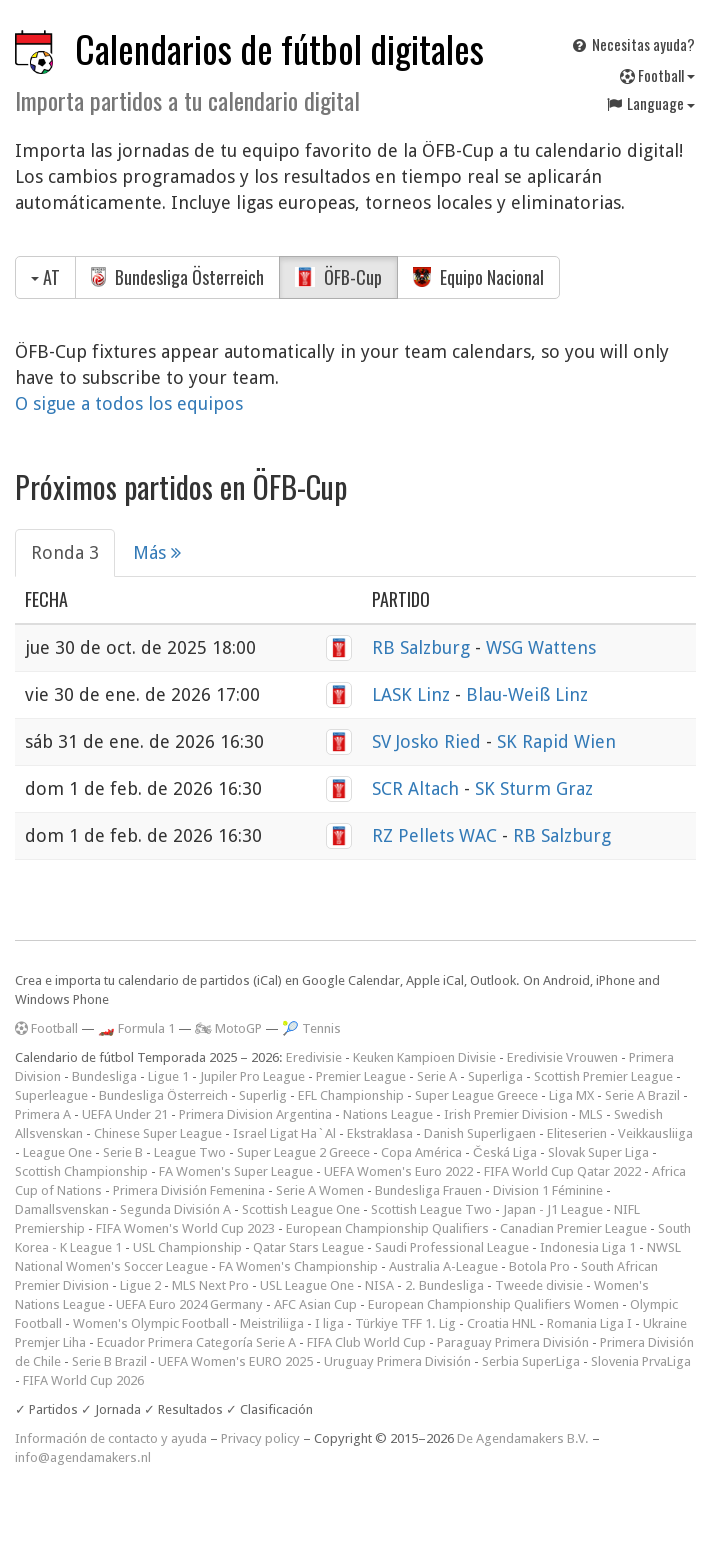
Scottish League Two (431, 1209)
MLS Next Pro (210, 1285)
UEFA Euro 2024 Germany (189, 1304)
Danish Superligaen (480, 1133)
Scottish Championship (81, 1171)
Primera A (43, 1114)
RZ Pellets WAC (437, 835)
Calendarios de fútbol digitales (279, 48)
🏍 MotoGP (228, 1028)
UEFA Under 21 (125, 1114)
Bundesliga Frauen (428, 1190)
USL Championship (187, 1247)
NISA (379, 1285)
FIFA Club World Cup (366, 1342)
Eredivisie (314, 1057)
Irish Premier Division (506, 1114)
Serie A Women (320, 1190)
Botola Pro (539, 1266)
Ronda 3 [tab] (65, 552)
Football (657, 75)
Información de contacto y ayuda (111, 1438)
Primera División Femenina (189, 1190)
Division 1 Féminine (548, 1190)
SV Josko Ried (429, 741)
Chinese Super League (158, 1133)
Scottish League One (301, 1209)
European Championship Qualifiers (387, 1228)
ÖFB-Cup (338, 277)
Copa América (421, 1152)
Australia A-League (443, 1266)
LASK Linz (413, 694)
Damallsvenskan (62, 1209)
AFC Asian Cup (315, 1304)
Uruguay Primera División (397, 1361)
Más (157, 552)
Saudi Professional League (452, 1247)
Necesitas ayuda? (632, 44)
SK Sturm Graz (534, 788)
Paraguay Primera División (513, 1342)
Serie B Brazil (109, 1361)
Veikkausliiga (655, 1133)
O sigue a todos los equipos (129, 403)
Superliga (495, 1076)
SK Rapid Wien (556, 741)
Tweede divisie (539, 1285)
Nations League (388, 1114)
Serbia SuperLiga (531, 1361)
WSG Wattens (541, 647)
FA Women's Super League (236, 1171)
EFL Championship (351, 1095)
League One (57, 1152)
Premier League (361, 1076)
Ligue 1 (168, 1076)
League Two (190, 1152)
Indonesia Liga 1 (588, 1247)
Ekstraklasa (380, 1133)
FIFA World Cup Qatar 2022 (562, 1171)
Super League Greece (476, 1095)
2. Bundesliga (444, 1285)
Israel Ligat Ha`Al (284, 1133)
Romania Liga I (589, 1323)
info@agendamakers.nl (83, 1457)
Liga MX (571, 1095)
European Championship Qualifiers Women (493, 1304)
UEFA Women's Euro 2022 (398, 1171)
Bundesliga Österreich (177, 277)
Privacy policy (260, 1438)
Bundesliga (104, 1076)
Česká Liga (505, 1152)
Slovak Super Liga (598, 1152)
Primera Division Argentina (255, 1114)
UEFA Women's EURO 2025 (235, 1361)
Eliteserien (577, 1133)
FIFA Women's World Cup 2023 (185, 1228)
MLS (591, 1114)
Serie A (437, 1076)
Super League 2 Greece (303, 1152)
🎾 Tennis (311, 1028)
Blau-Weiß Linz (527, 694)
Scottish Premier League (603, 1076)
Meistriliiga (272, 1323)
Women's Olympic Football (151, 1323)
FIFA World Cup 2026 (83, 1380)
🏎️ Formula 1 (136, 1028)
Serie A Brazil (642, 1095)
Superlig (263, 1095)
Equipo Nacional (478, 277)
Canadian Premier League (573, 1228)
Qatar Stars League (308, 1247)
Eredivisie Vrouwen (562, 1057)
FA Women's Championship (298, 1266)
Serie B (123, 1152)
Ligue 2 (140, 1285)
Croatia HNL (501, 1323)
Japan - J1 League (553, 1209)
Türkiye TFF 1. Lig (405, 1323)
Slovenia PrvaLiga (641, 1361)
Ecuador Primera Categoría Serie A (196, 1342)
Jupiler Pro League (252, 1076)
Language (650, 103)
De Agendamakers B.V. (523, 1438)
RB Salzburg (423, 647)
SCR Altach (418, 788)
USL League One (307, 1285)
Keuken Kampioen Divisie (424, 1057)
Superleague (51, 1095)
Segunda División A (175, 1209)
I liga (329, 1323)
